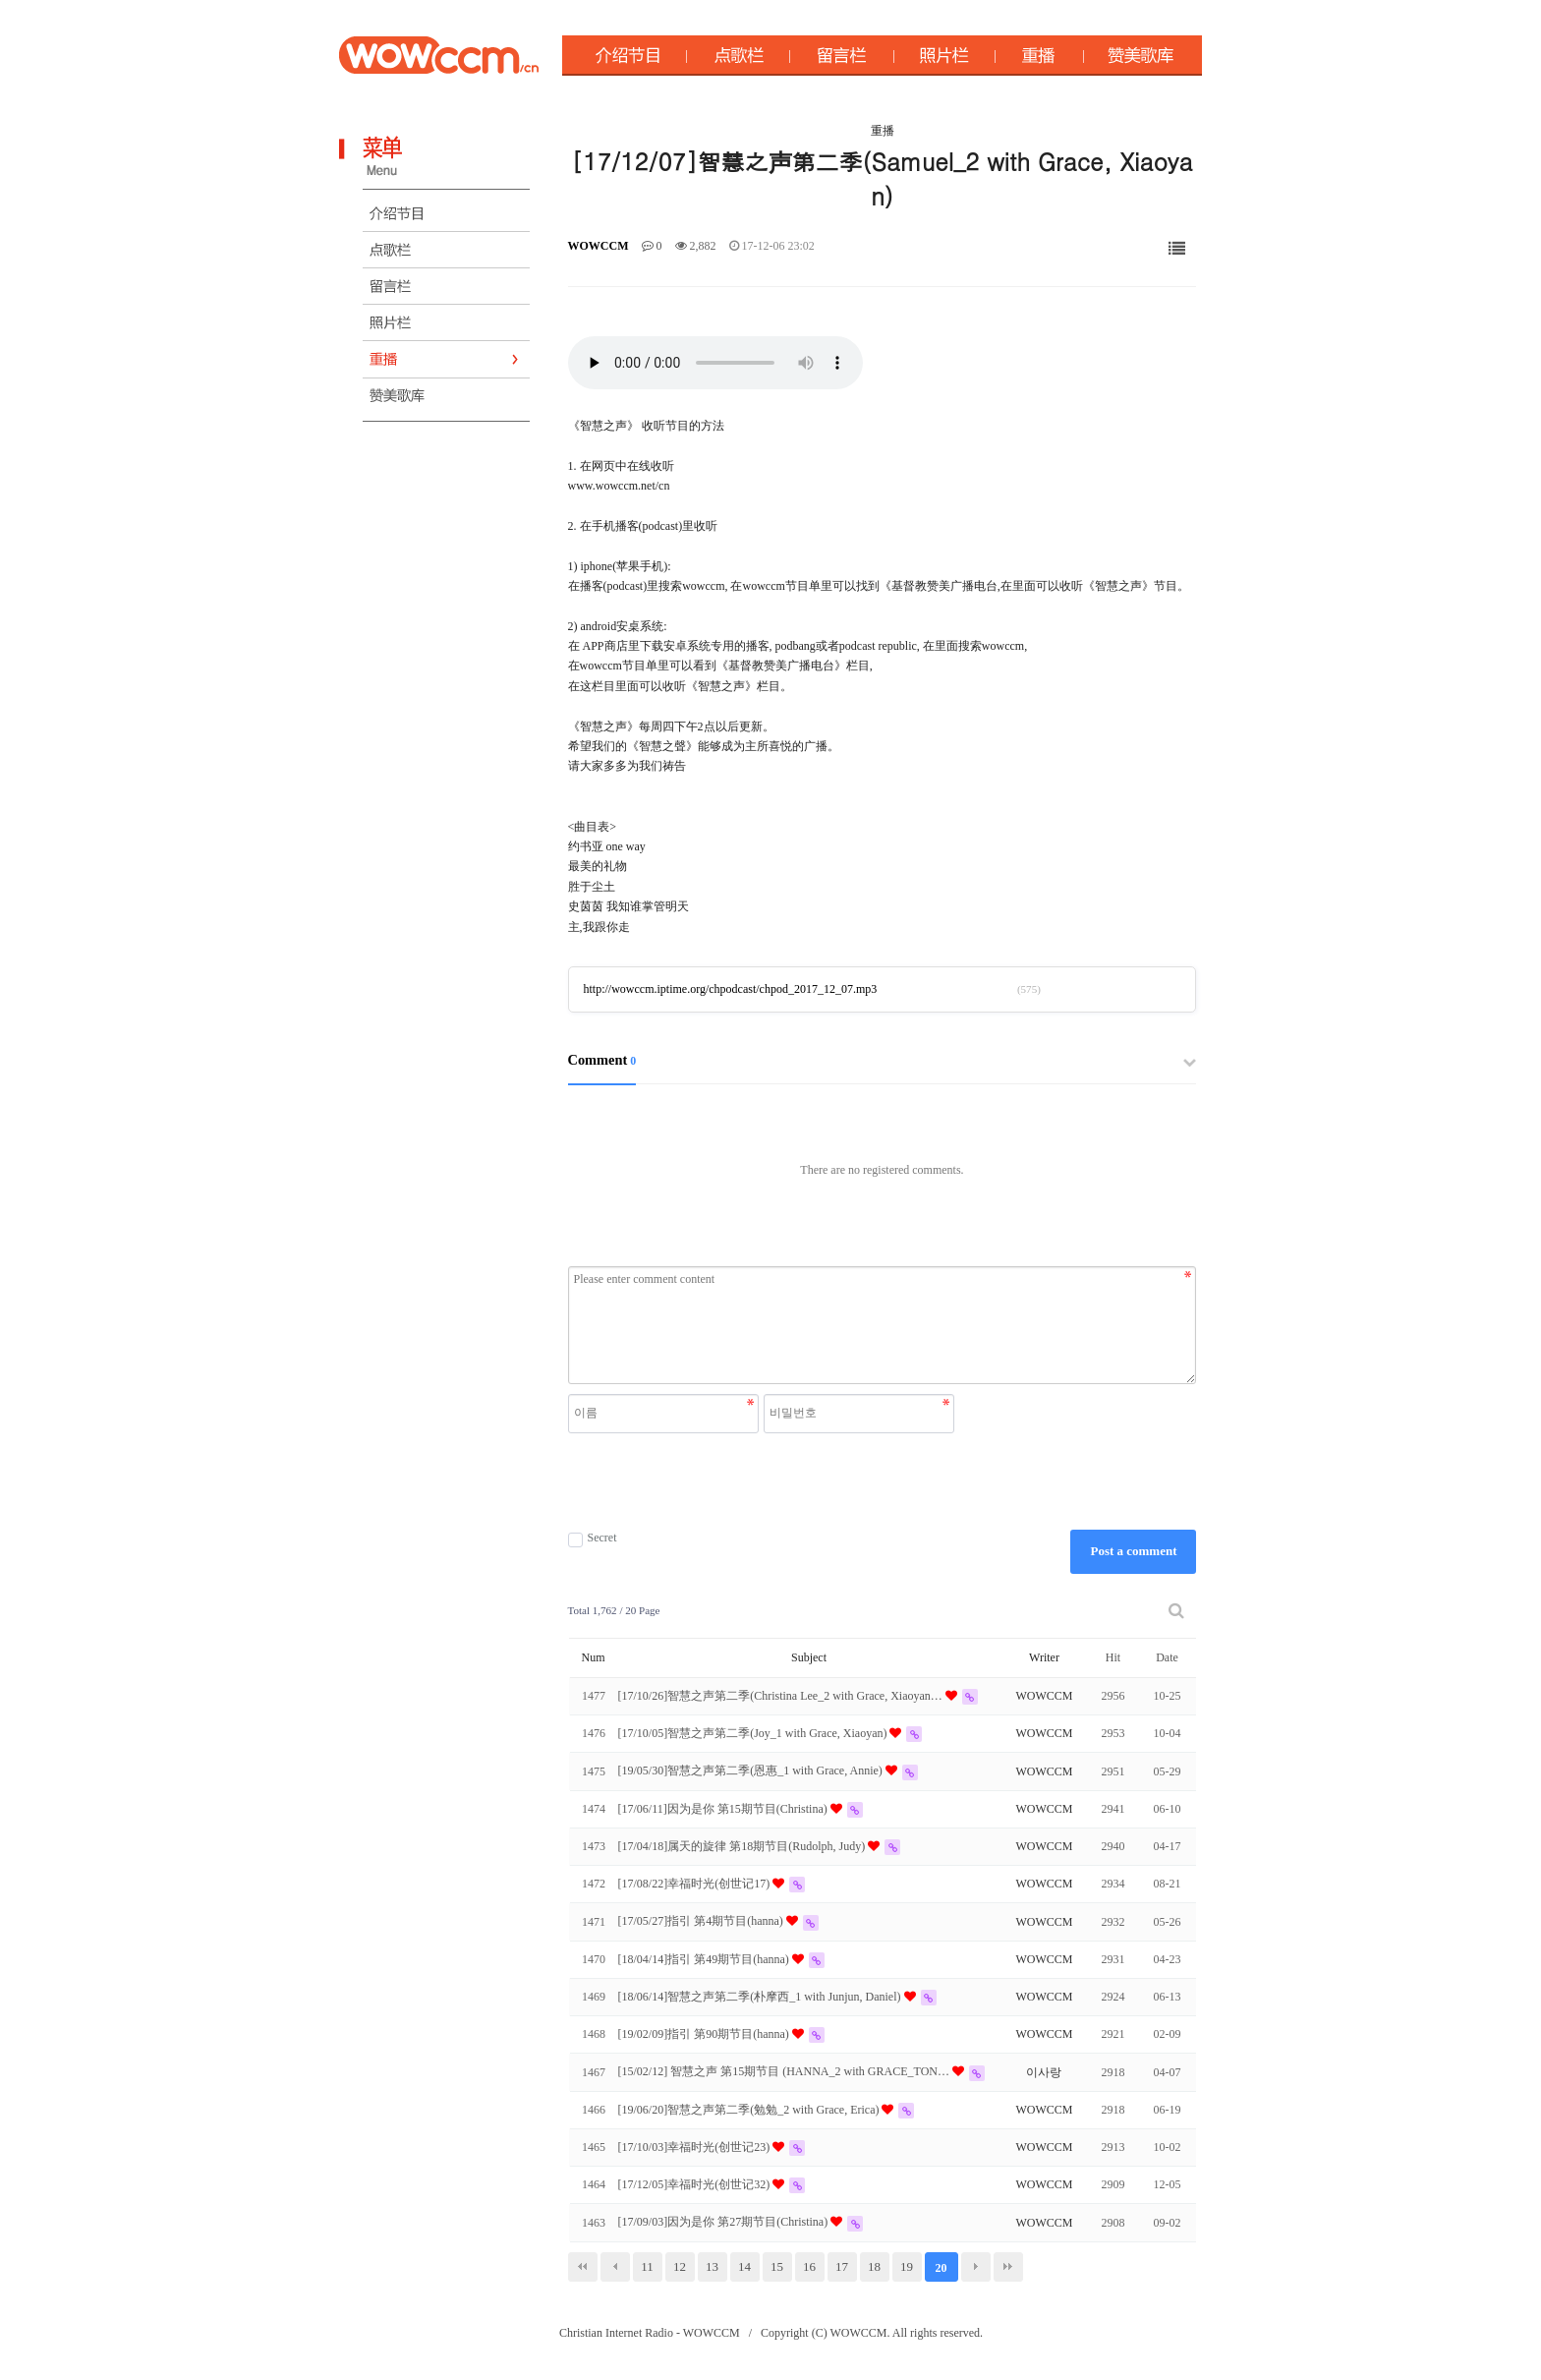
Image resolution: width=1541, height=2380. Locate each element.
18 (874, 2266)
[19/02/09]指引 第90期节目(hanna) (705, 2034)
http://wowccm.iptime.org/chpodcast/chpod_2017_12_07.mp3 (731, 989)
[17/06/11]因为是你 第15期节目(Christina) (724, 1809)
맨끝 (1008, 2267)
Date (1167, 1657)
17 (841, 2266)
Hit (1113, 1657)
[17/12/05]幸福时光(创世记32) (695, 2184)
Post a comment (1133, 1550)
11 (647, 2266)
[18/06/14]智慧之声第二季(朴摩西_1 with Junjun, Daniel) (761, 1996)
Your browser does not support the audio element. (715, 362)
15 (776, 2266)
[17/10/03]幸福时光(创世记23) (695, 2147)
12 (679, 2266)
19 (906, 2266)
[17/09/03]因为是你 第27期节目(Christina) (724, 2222)
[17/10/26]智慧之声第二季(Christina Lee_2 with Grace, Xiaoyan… (781, 1696)
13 (712, 2266)
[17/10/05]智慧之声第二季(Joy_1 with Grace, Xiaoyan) (754, 1733)
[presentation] (763, 1481)
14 (744, 2266)
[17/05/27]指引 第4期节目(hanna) (702, 1921)
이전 (615, 2267)
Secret (592, 1538)
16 (809, 2266)
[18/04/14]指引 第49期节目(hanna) (705, 1959)
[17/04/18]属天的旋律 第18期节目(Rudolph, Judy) (743, 1846)
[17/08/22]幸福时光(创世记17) (695, 1883)
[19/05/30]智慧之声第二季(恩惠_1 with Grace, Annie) (751, 1770)
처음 (583, 2267)
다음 (976, 2267)
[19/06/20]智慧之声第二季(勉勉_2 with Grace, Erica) (750, 2110)
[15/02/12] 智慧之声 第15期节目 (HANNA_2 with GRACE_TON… (785, 2071)
